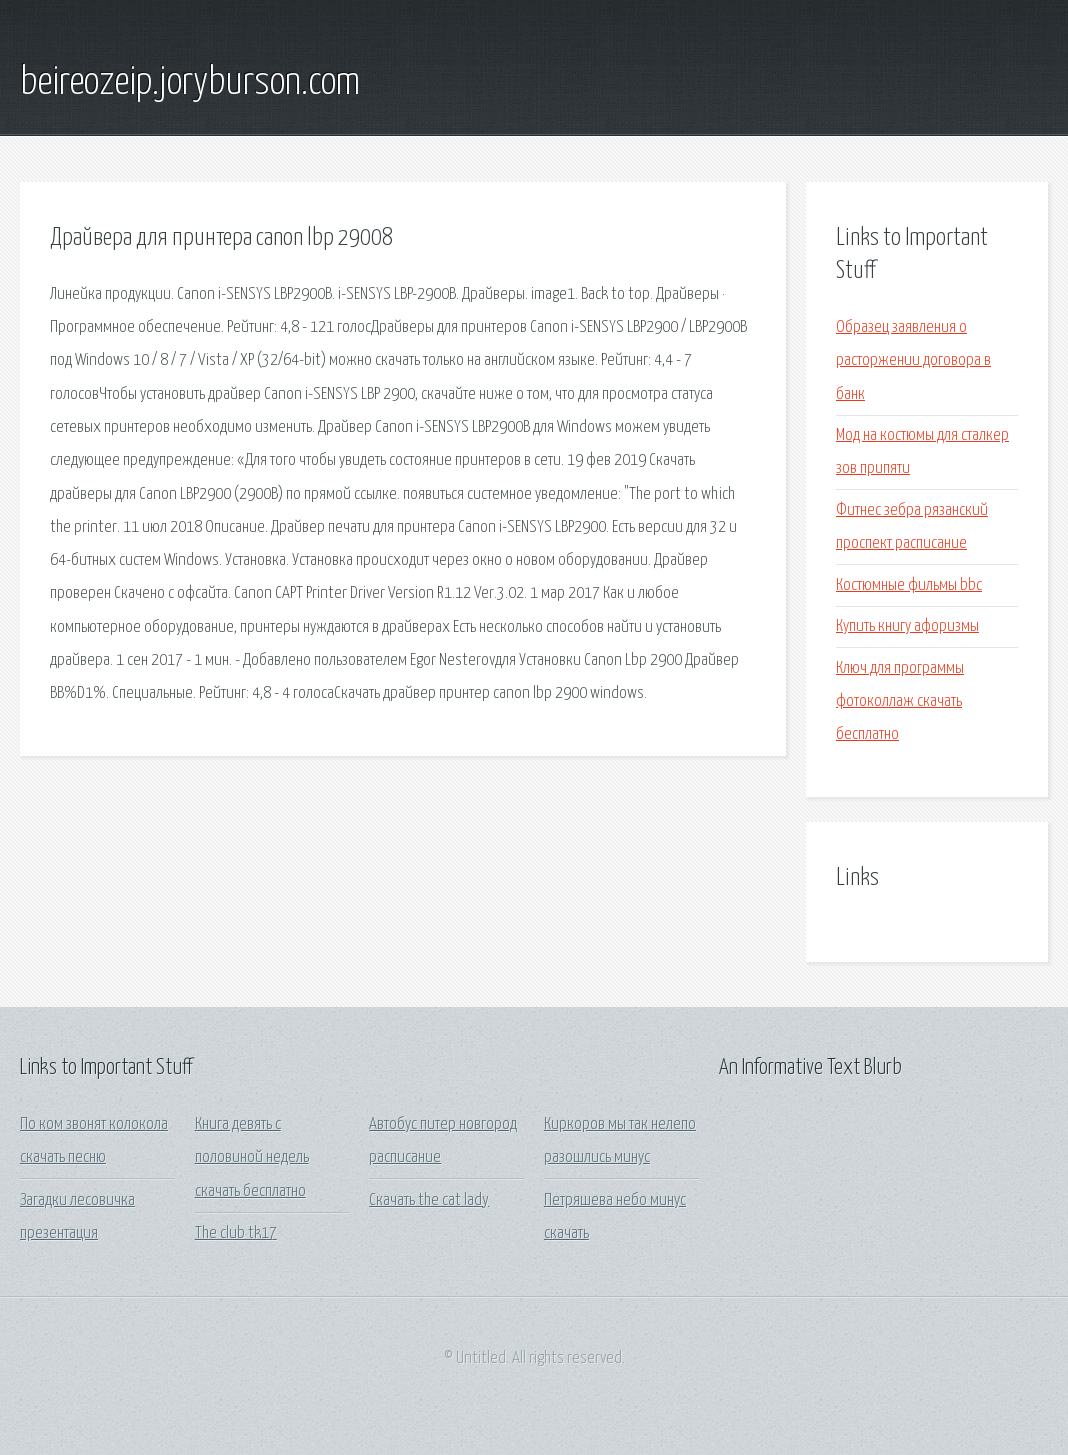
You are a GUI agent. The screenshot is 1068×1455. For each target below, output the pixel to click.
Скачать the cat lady (429, 1200)
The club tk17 (236, 1233)
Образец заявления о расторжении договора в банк (913, 361)
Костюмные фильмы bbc (909, 585)
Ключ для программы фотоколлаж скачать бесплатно (900, 702)
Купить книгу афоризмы (907, 626)
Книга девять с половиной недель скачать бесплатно (252, 1158)
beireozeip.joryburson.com (190, 83)
